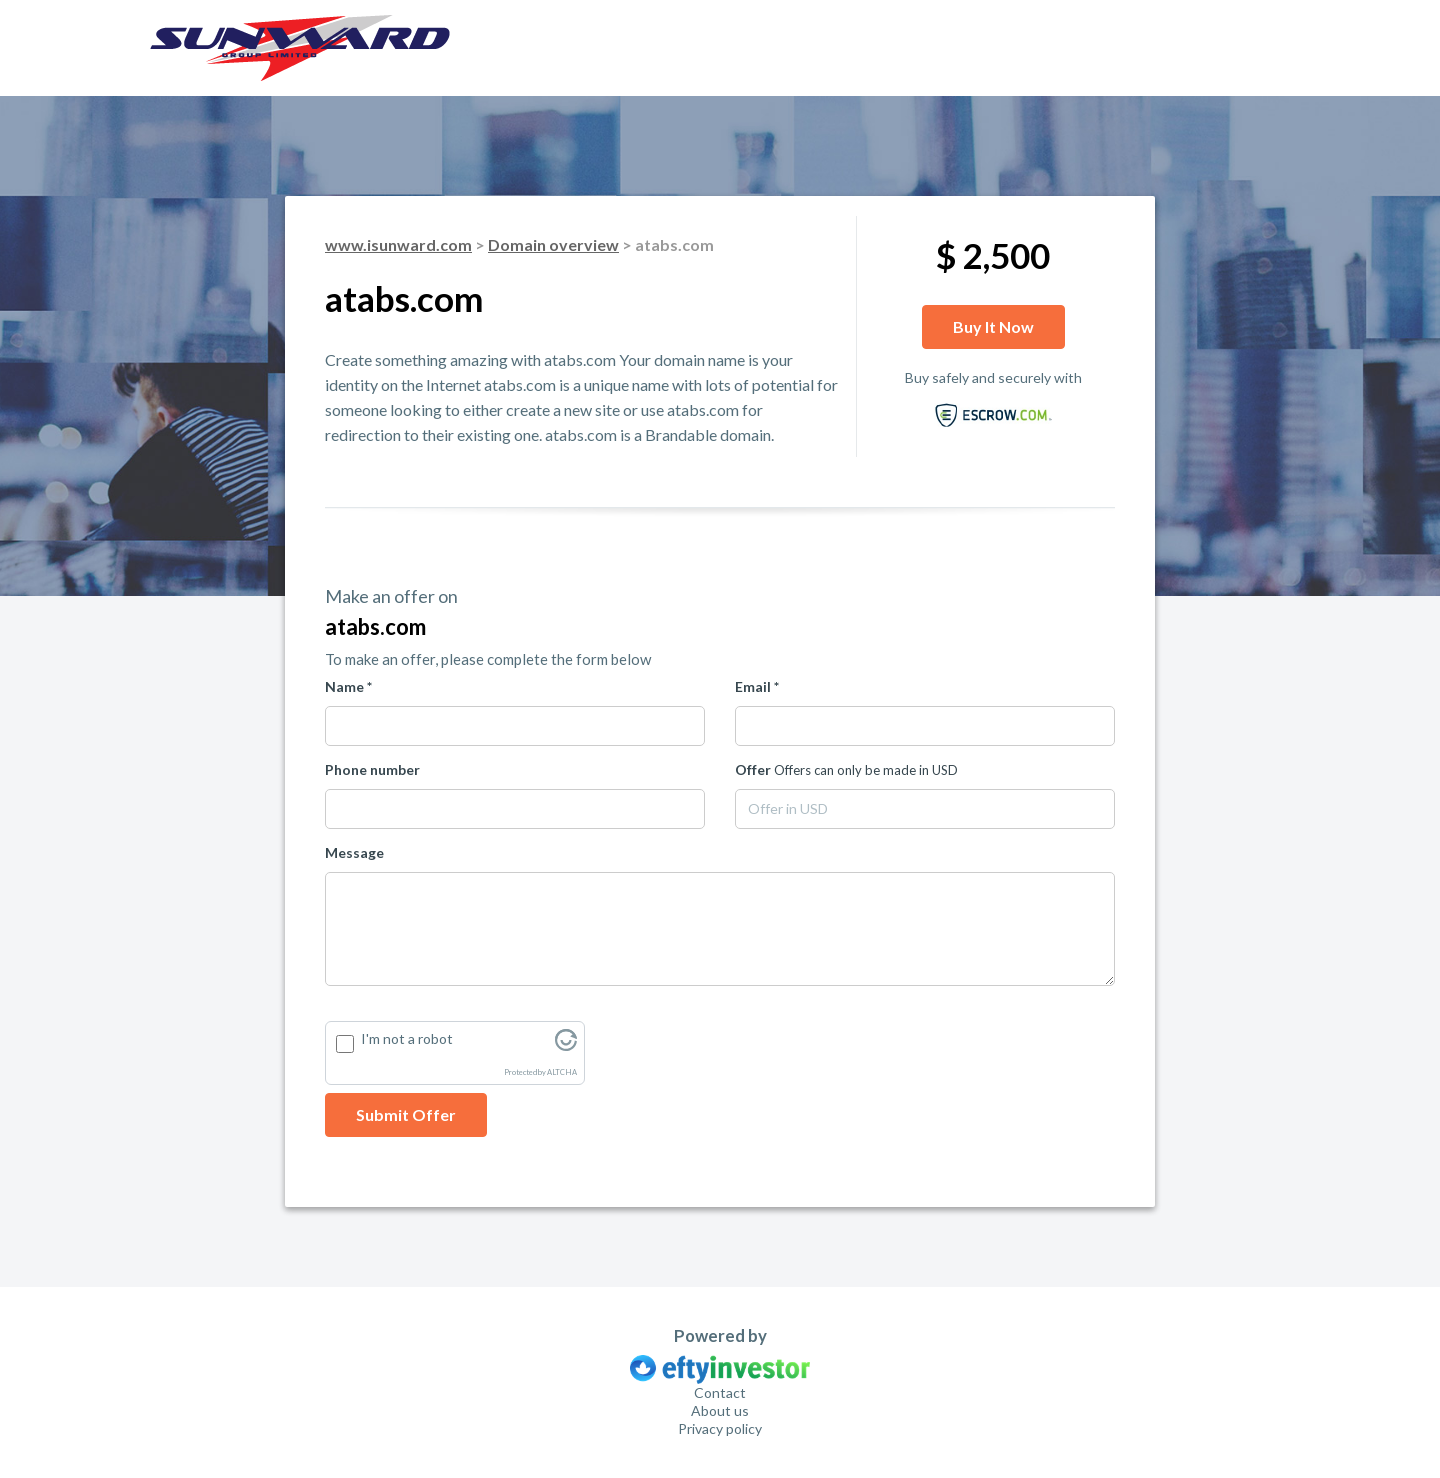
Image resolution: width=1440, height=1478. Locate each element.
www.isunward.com (398, 244)
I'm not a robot (407, 1038)
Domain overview (553, 244)
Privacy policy (720, 1428)
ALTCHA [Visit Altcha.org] (562, 1072)
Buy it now (993, 326)
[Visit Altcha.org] (566, 1045)
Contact (720, 1392)
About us (720, 1410)
